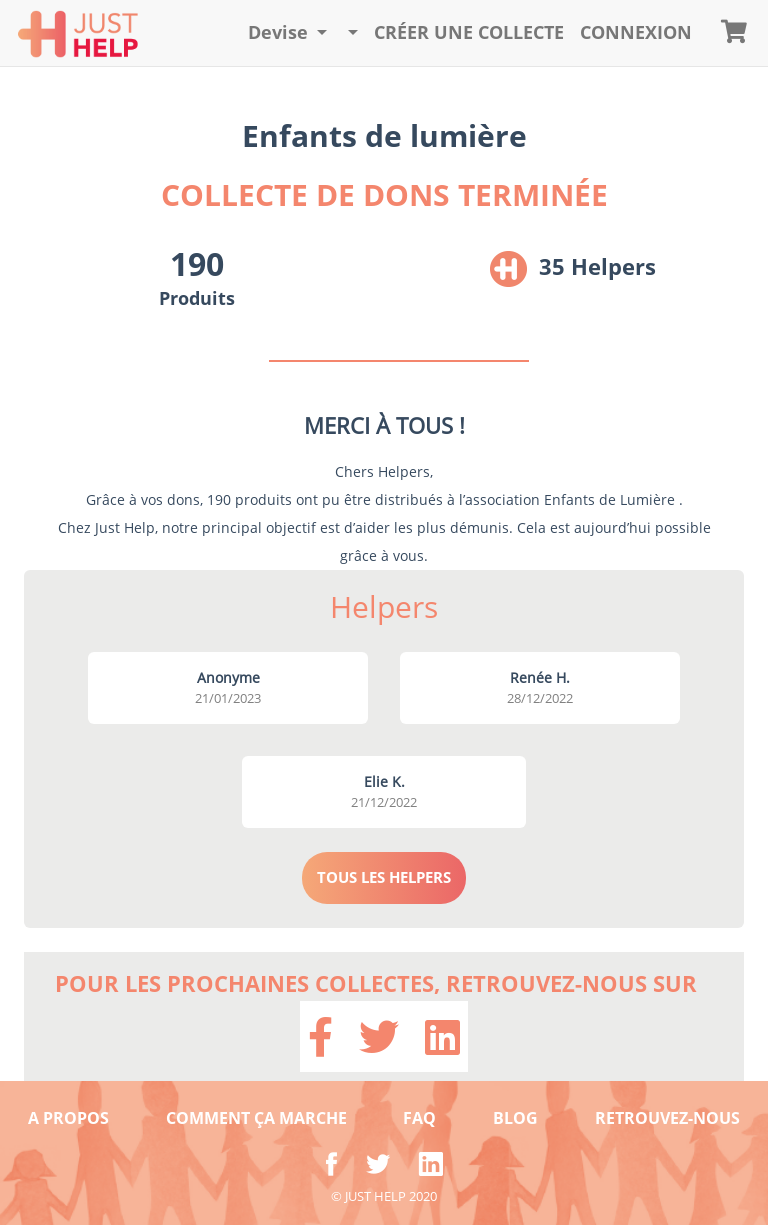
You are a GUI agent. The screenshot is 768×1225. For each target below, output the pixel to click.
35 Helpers (597, 266)
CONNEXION (636, 32)
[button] (288, 33)
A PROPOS (68, 1118)
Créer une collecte (469, 32)
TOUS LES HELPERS (384, 877)
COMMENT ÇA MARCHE (256, 1118)
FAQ (419, 1118)
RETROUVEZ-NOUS (667, 1118)
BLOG (515, 1118)
